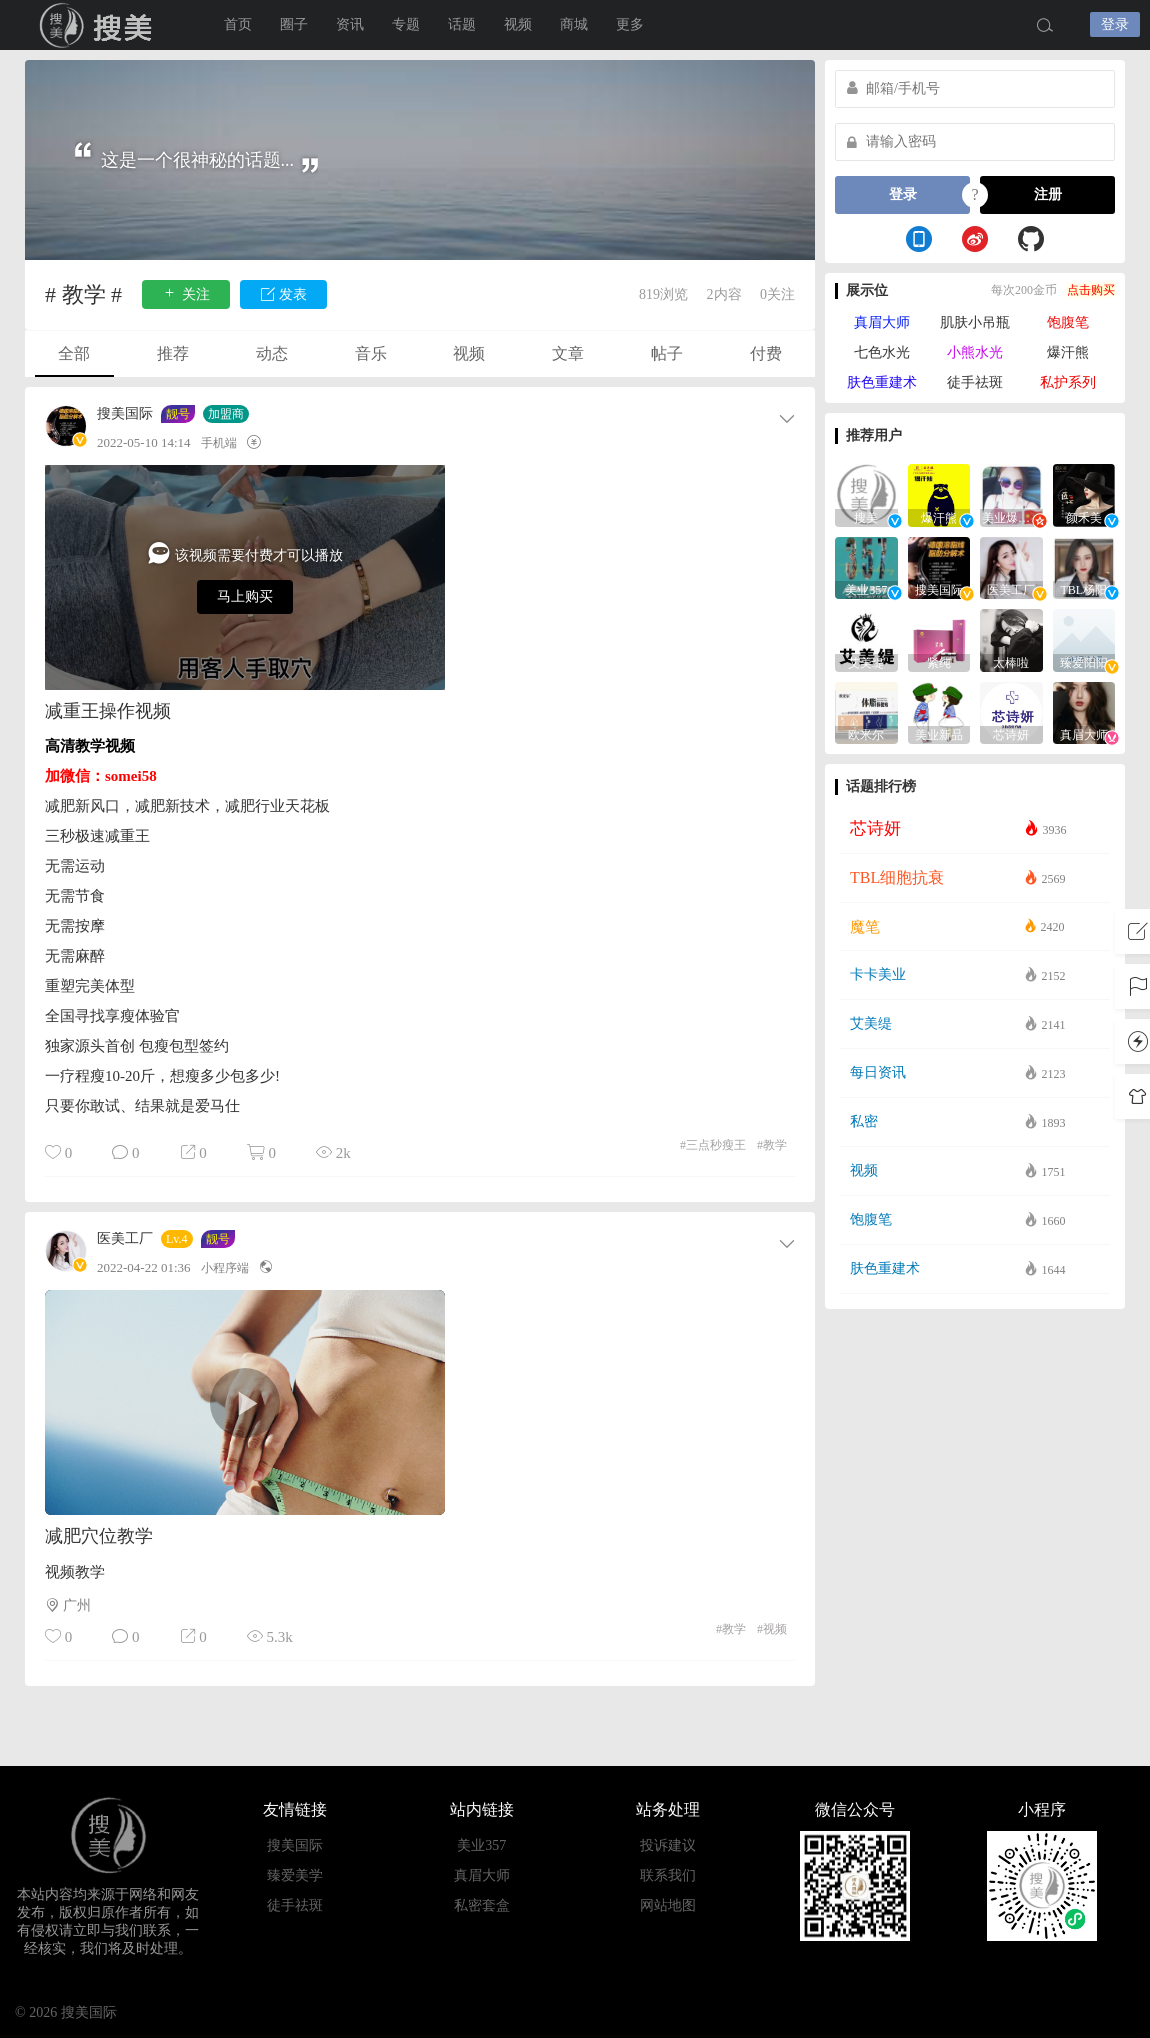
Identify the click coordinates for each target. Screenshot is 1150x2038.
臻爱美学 (295, 1875)
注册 (1048, 194)
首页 (238, 24)
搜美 (100, 25)
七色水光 (882, 352)
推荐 (173, 353)
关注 (186, 293)
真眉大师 (882, 322)
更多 (630, 24)
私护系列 (1068, 382)
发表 (284, 293)
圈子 (294, 24)
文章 (568, 353)
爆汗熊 (1068, 352)
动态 (272, 353)
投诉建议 (668, 1845)
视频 (518, 24)
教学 (772, 1145)
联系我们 (668, 1875)
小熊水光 (975, 352)
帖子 (667, 353)
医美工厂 (125, 1239)
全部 (74, 353)
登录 (1115, 24)
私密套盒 (482, 1905)
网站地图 (668, 1905)
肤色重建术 (882, 382)
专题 (406, 24)
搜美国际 (125, 414)
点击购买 (1091, 290)
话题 (462, 24)
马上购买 (245, 596)
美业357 (481, 1845)
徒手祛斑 (975, 382)
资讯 (350, 24)
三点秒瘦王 (713, 1145)
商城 (574, 24)
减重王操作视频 (108, 711)
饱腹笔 (1068, 322)
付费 (766, 353)
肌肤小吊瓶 (975, 322)
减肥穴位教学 (99, 1536)
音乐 (371, 353)
